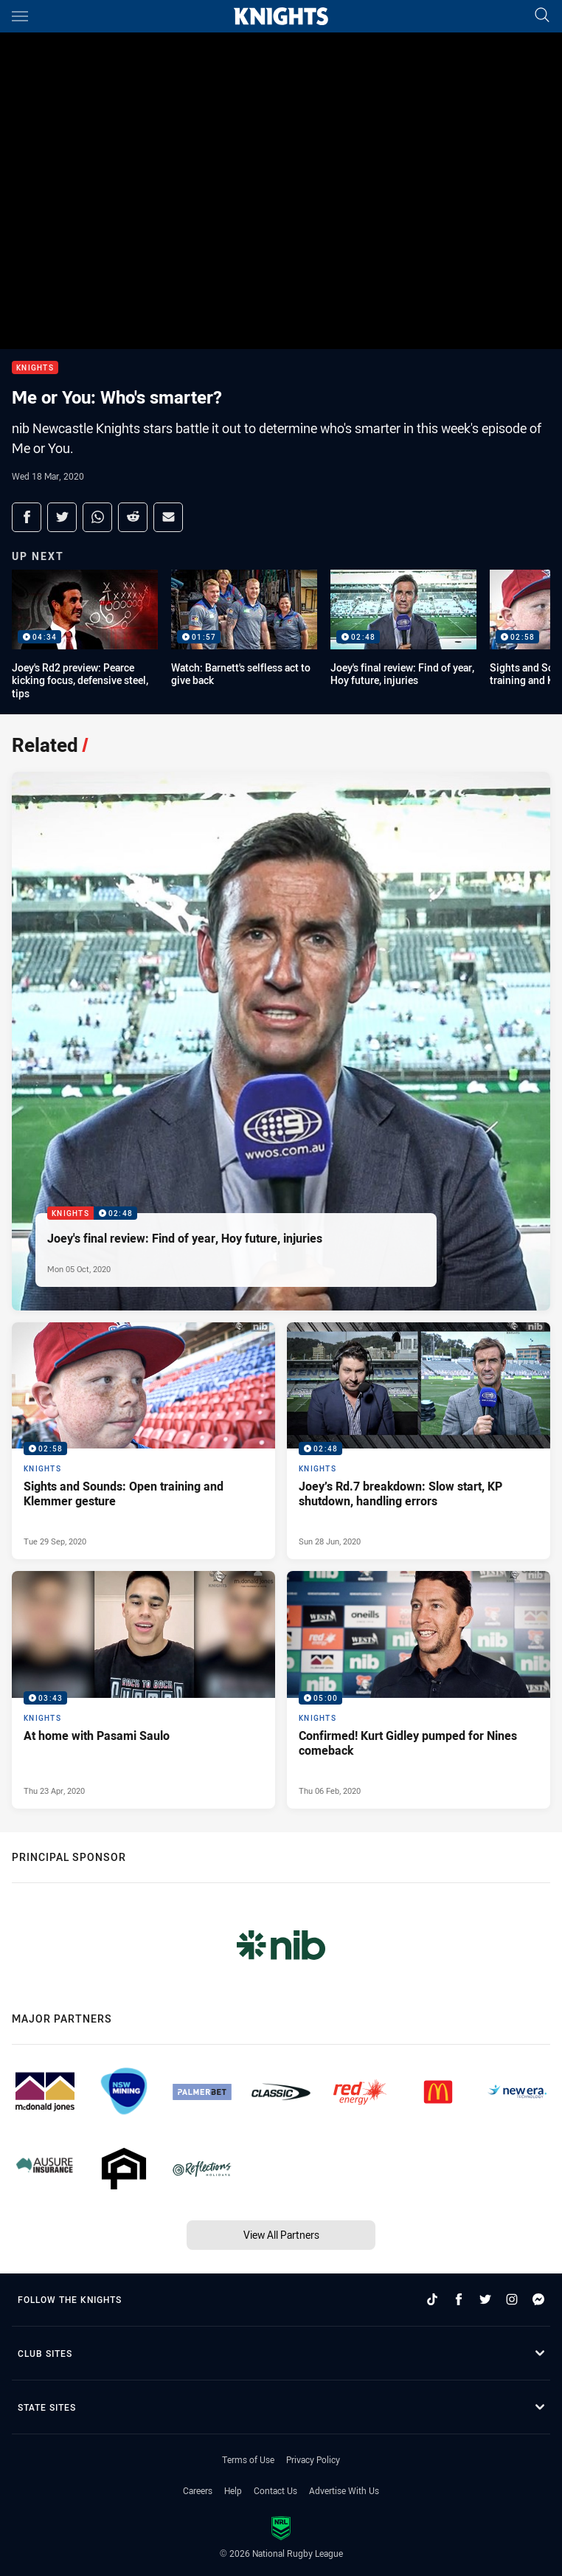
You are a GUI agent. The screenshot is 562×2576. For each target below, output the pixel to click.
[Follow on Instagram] (512, 2299)
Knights (35, 368)
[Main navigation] (20, 16)
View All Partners (281, 2235)
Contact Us (275, 2490)
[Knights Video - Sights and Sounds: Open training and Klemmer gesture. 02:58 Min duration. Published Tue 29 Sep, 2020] (143, 1441)
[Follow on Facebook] (459, 2299)
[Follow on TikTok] (432, 2299)
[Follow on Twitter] (485, 2299)
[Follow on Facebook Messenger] (538, 2299)
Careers (197, 2490)
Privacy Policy (313, 2459)
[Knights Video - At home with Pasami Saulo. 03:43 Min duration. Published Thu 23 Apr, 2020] (143, 1690)
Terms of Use (248, 2459)
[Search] (542, 16)
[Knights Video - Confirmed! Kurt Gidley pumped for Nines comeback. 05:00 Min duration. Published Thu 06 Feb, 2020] (418, 1690)
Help (233, 2490)
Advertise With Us (344, 2490)
